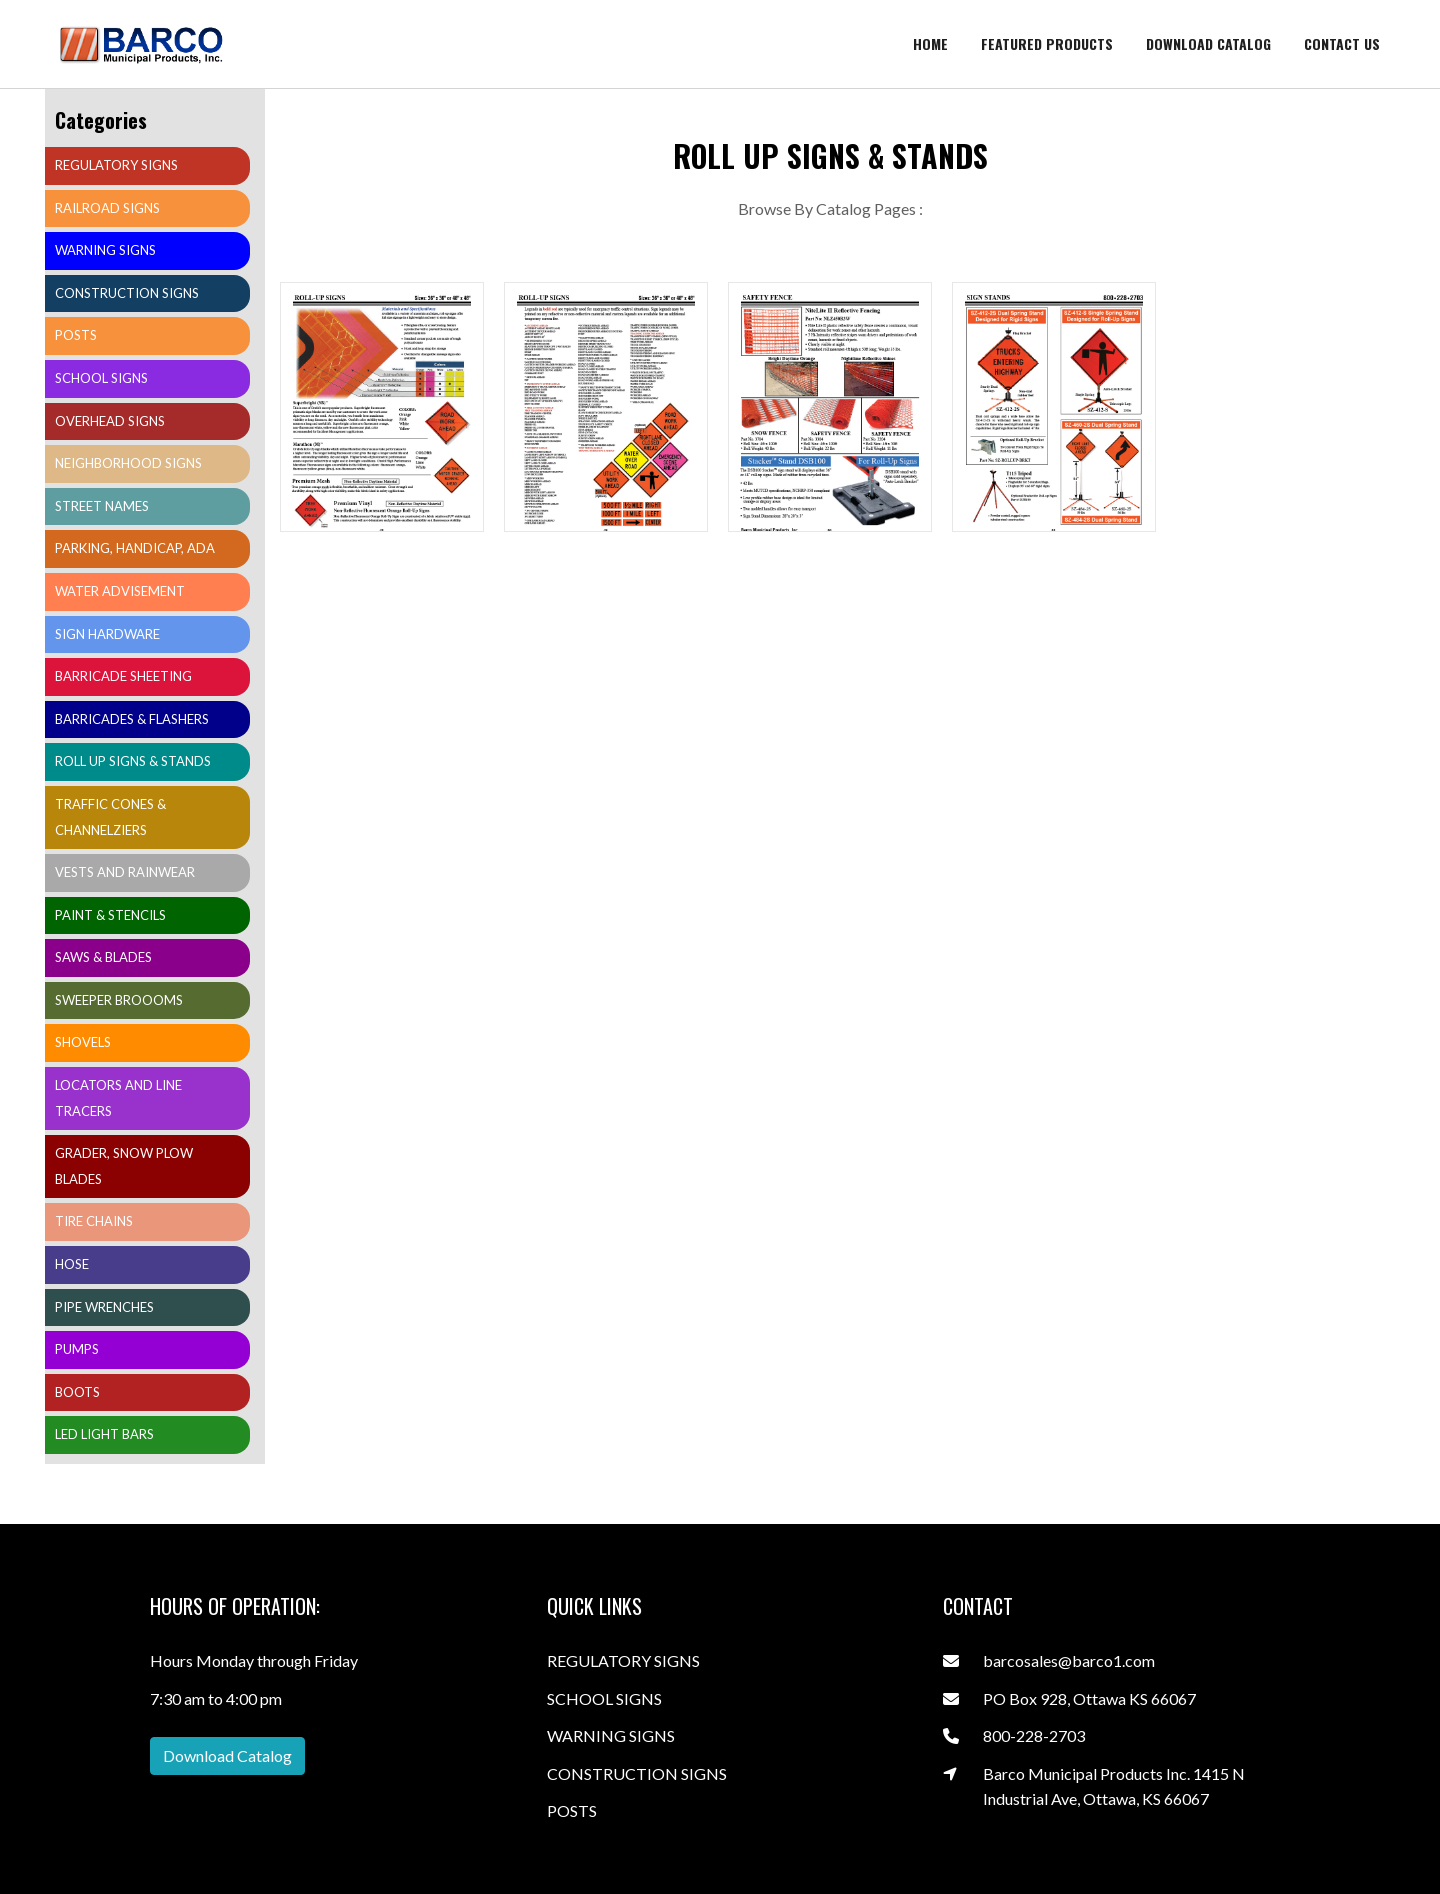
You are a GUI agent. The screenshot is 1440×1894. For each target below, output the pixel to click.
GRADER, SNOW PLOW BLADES (124, 1166)
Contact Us (1342, 43)
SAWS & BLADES (103, 957)
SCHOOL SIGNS (101, 378)
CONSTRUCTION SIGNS (127, 293)
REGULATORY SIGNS (116, 165)
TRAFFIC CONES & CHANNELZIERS (110, 817)
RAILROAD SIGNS (107, 208)
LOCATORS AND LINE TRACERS (118, 1098)
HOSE (72, 1264)
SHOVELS (83, 1042)
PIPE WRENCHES (104, 1307)
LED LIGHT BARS (104, 1434)
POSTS (76, 335)
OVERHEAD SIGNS (110, 421)
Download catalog (1208, 43)
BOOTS (77, 1392)
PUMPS (77, 1349)
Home (930, 43)
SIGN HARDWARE (107, 634)
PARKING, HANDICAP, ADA (135, 548)
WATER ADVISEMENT (120, 591)
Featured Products (1047, 43)
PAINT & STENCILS (110, 915)
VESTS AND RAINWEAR (125, 872)
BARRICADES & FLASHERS (132, 719)
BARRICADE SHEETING (123, 676)
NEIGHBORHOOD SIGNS (128, 463)
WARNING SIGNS (105, 250)
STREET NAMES (102, 506)
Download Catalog (227, 1755)
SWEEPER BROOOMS (119, 1000)
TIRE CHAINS (94, 1221)
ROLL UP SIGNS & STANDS (133, 761)
